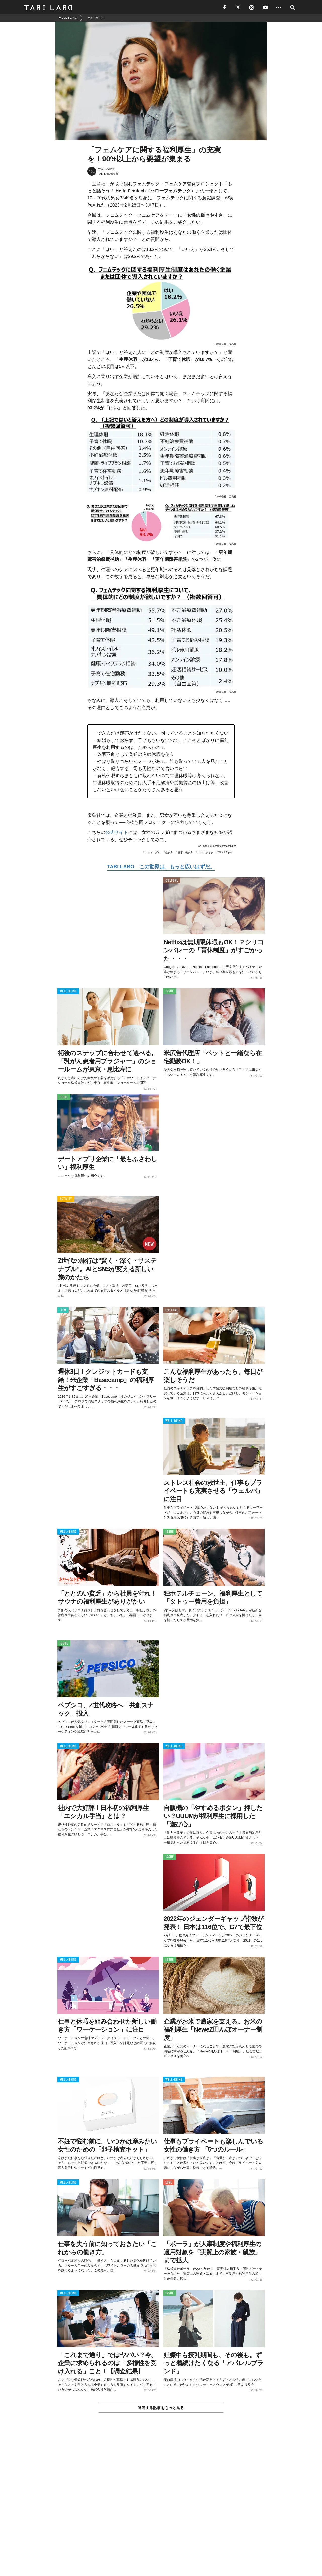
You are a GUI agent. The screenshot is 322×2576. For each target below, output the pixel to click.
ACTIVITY (66, 1200)
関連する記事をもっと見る (161, 2408)
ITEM (63, 1311)
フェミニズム (152, 853)
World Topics (225, 853)
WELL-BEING (68, 992)
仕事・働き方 (185, 853)
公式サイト (116, 832)
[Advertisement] (161, 2506)
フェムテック (205, 853)
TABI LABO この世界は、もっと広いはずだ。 (161, 867)
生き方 (169, 853)
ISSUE (169, 992)
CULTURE (171, 881)
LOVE (168, 2183)
